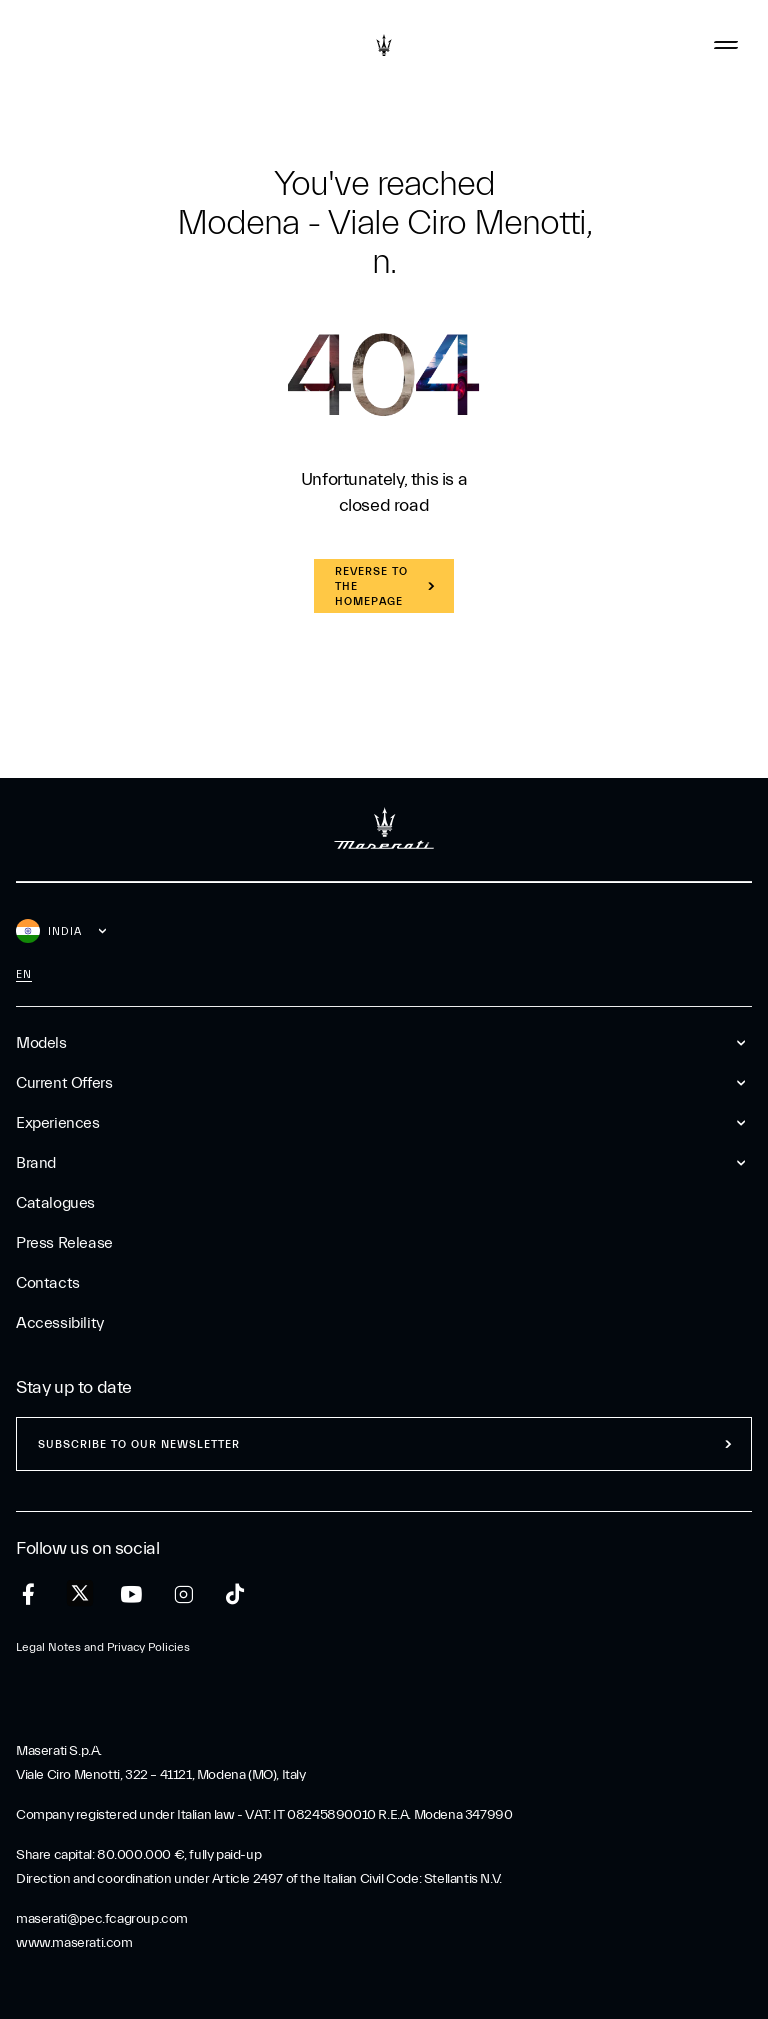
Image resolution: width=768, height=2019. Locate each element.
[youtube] (131, 1594)
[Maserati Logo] (384, 45)
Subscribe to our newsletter (139, 1444)
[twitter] (80, 1594)
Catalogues (55, 1203)
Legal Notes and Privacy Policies (103, 1647)
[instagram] (183, 1594)
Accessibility (60, 1323)
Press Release (64, 1243)
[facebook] (28, 1594)
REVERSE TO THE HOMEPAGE (371, 586)
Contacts (48, 1283)
